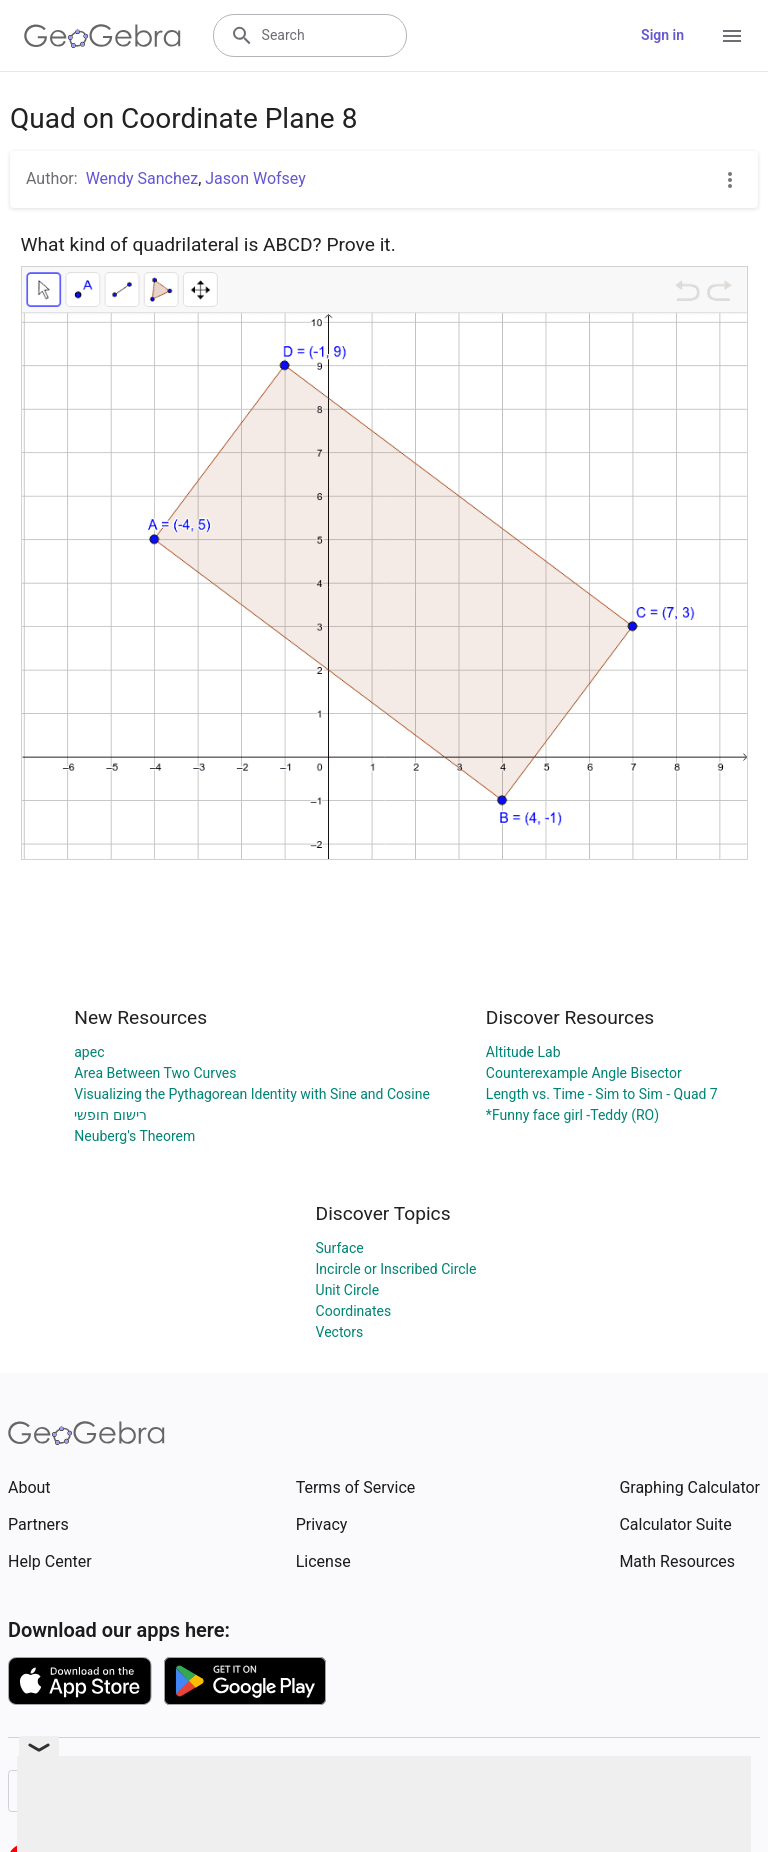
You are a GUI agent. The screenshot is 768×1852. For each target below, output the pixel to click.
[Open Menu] (732, 36)
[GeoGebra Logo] (102, 36)
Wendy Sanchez (142, 178)
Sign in (662, 35)
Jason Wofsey (255, 178)
